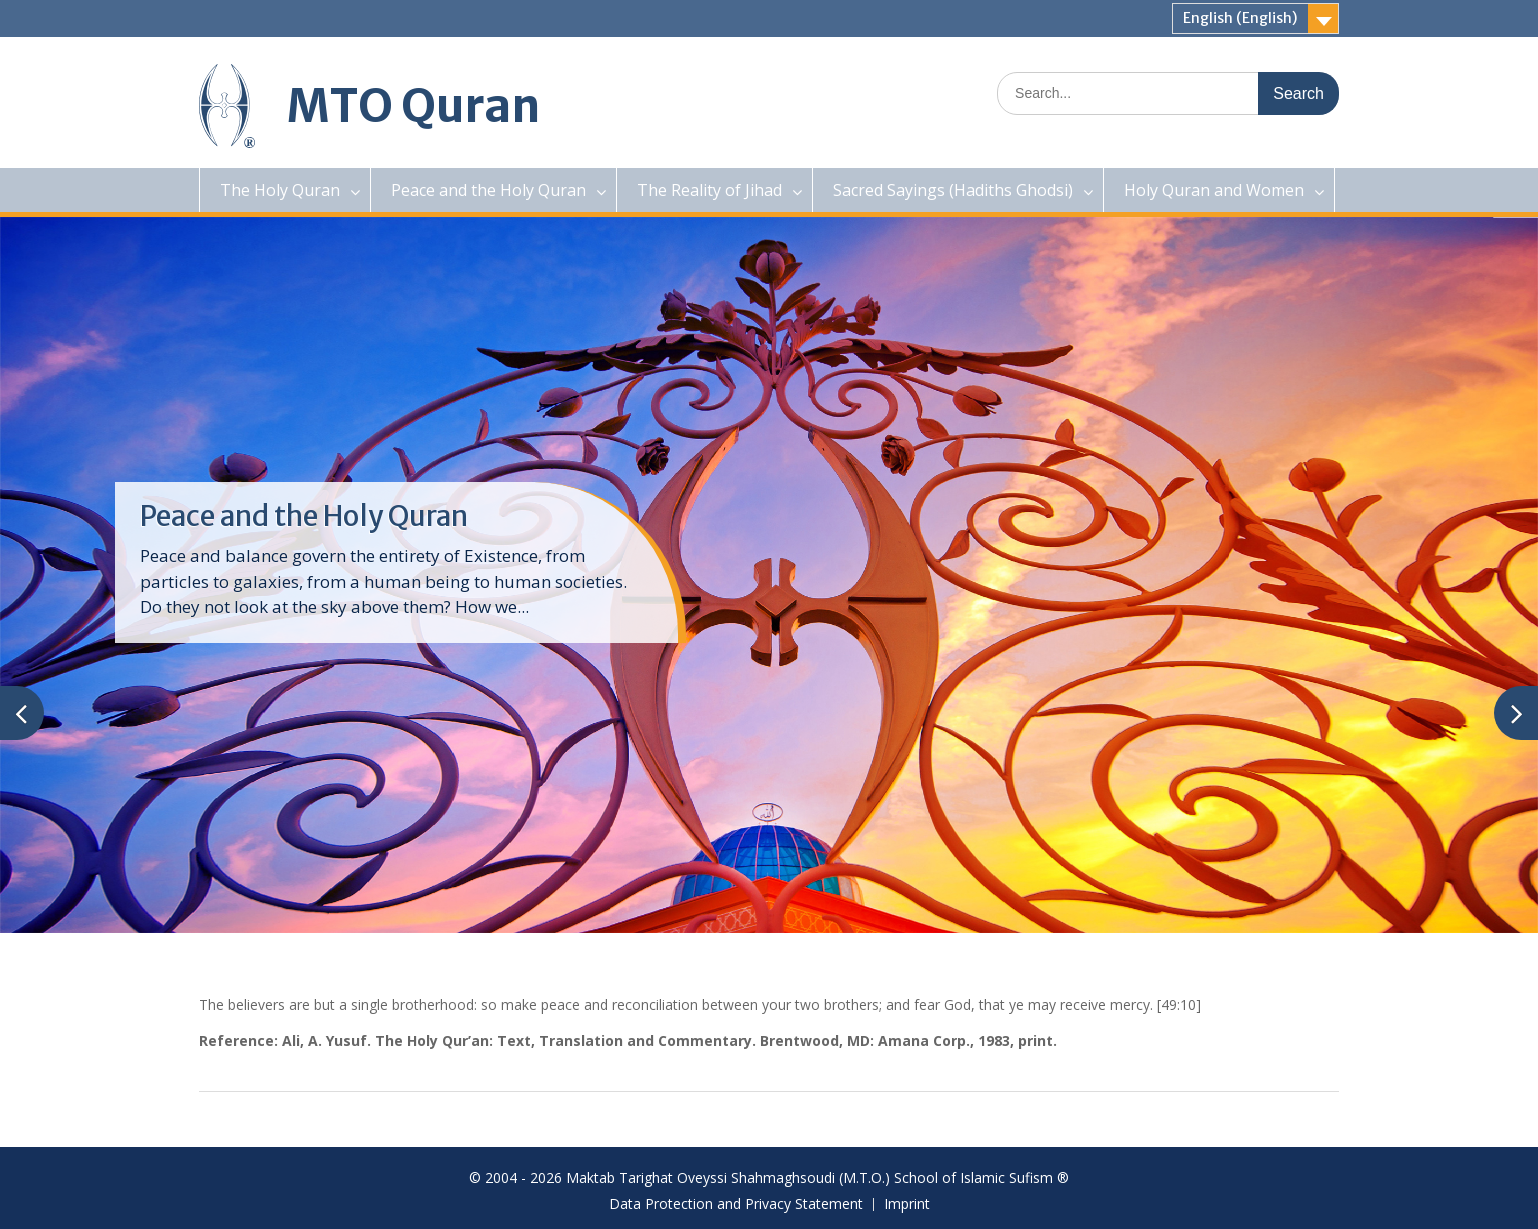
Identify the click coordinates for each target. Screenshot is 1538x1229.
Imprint (907, 1204)
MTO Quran (413, 106)
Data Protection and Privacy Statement (736, 1204)
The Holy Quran (280, 190)
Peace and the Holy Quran (488, 190)
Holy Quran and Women (1214, 190)
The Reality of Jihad (709, 190)
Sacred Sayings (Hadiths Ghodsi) (953, 190)
